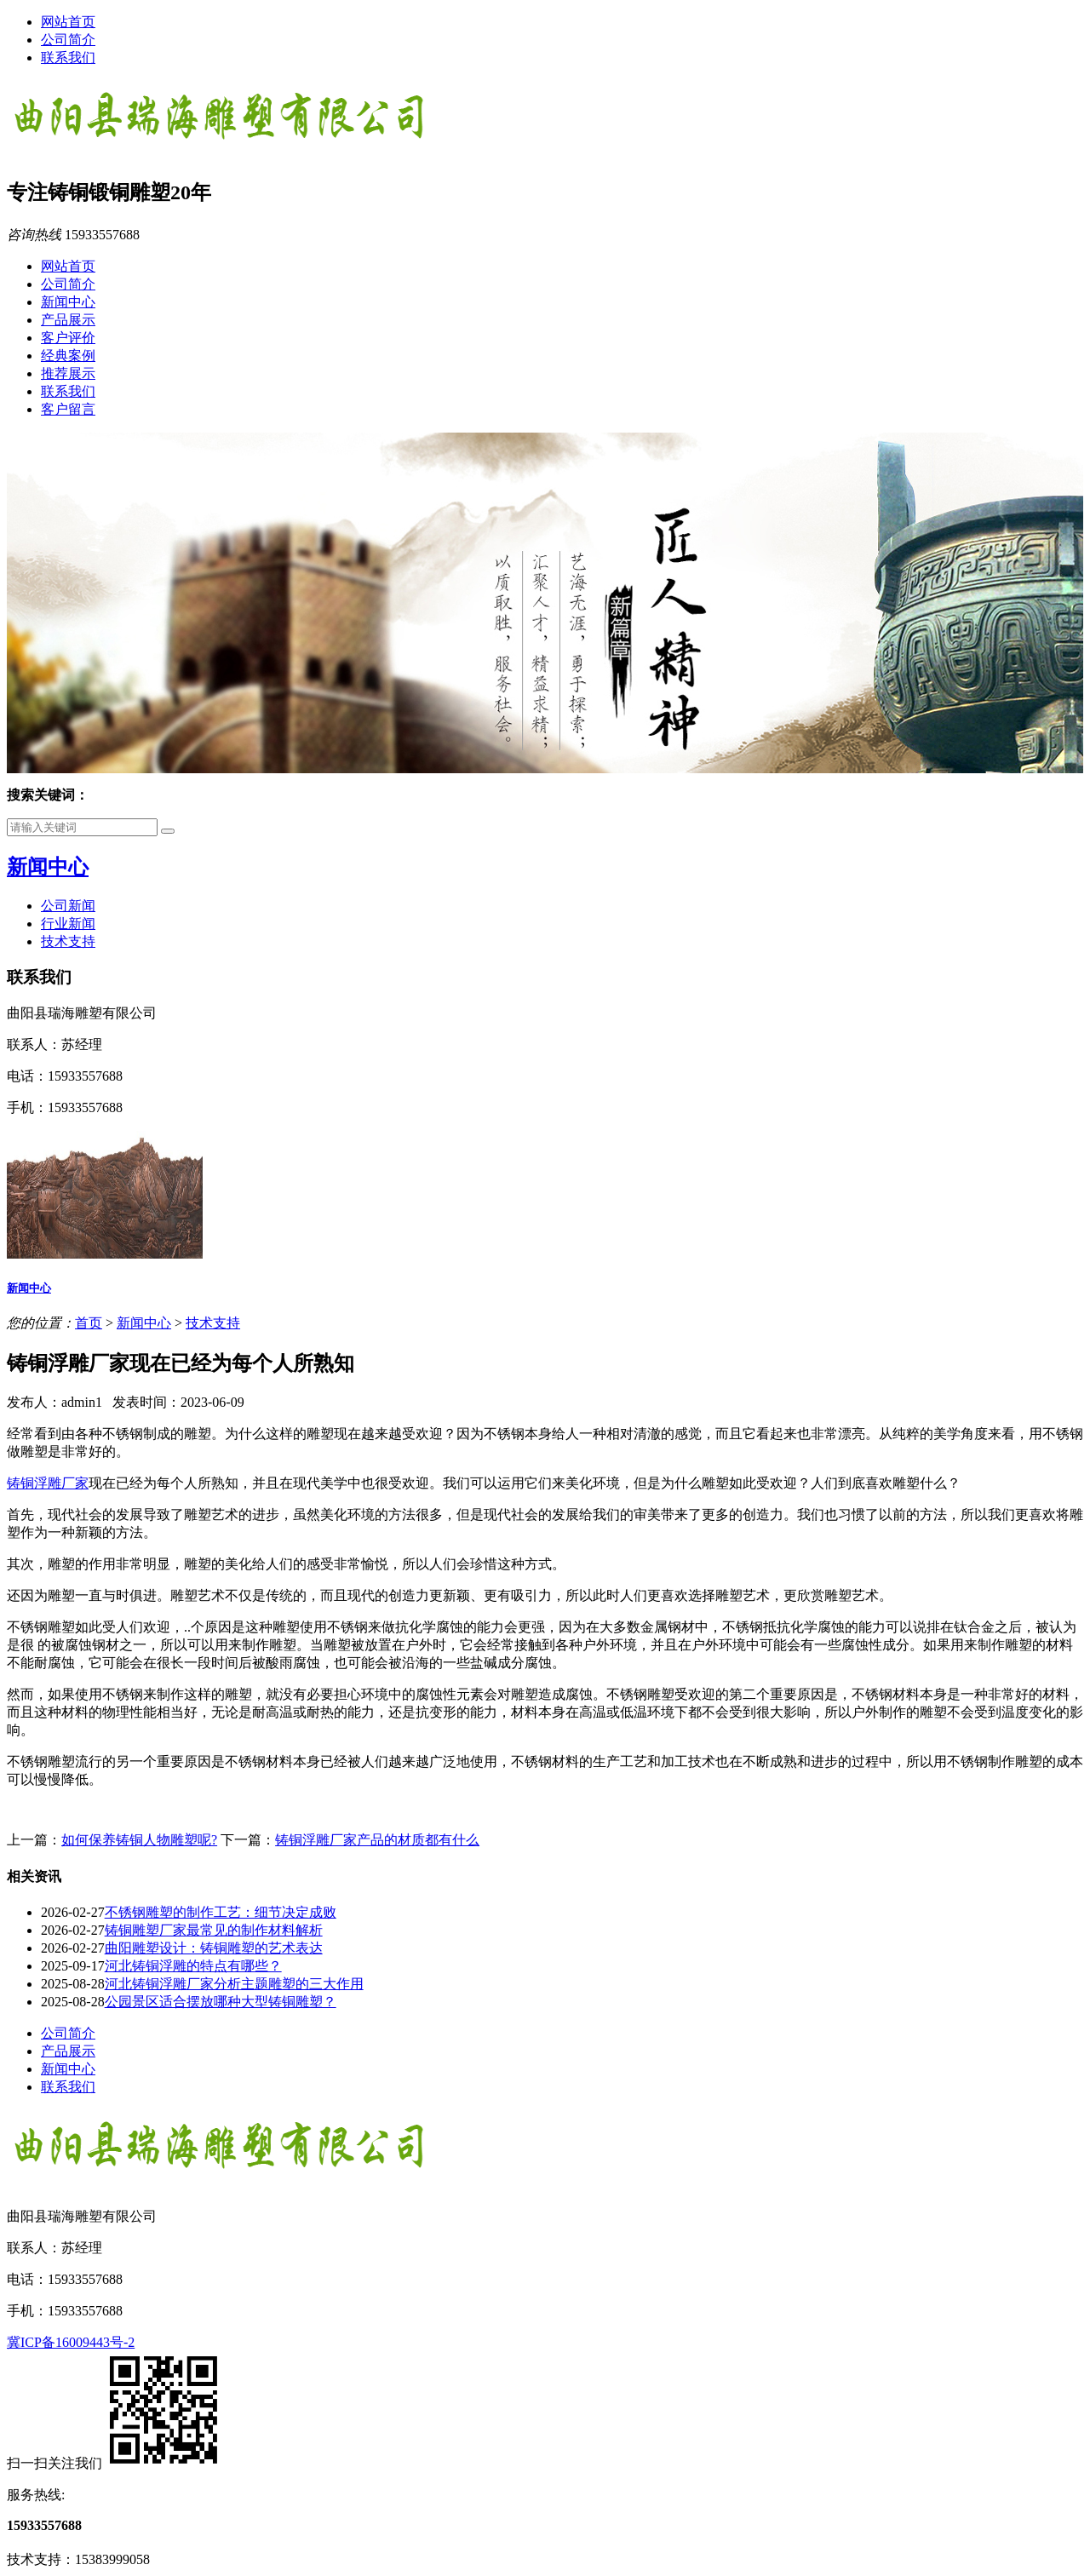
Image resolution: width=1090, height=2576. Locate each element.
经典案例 (68, 355)
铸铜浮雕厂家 (48, 1483)
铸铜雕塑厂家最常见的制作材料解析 (214, 1930)
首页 (88, 1323)
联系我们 (68, 57)
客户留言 (68, 409)
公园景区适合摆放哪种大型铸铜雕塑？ (220, 2001)
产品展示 (68, 320)
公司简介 (68, 39)
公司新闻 (68, 905)
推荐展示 (68, 373)
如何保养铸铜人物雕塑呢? (139, 1840)
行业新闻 (68, 923)
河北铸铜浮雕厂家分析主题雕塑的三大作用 (234, 1983)
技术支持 (68, 941)
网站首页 (68, 21)
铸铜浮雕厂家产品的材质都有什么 (377, 1840)
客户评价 (68, 337)
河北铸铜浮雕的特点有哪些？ (193, 1966)
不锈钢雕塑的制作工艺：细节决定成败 (220, 1912)
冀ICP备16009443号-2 (71, 2342)
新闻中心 (68, 302)
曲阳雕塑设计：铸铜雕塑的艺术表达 (214, 1948)
